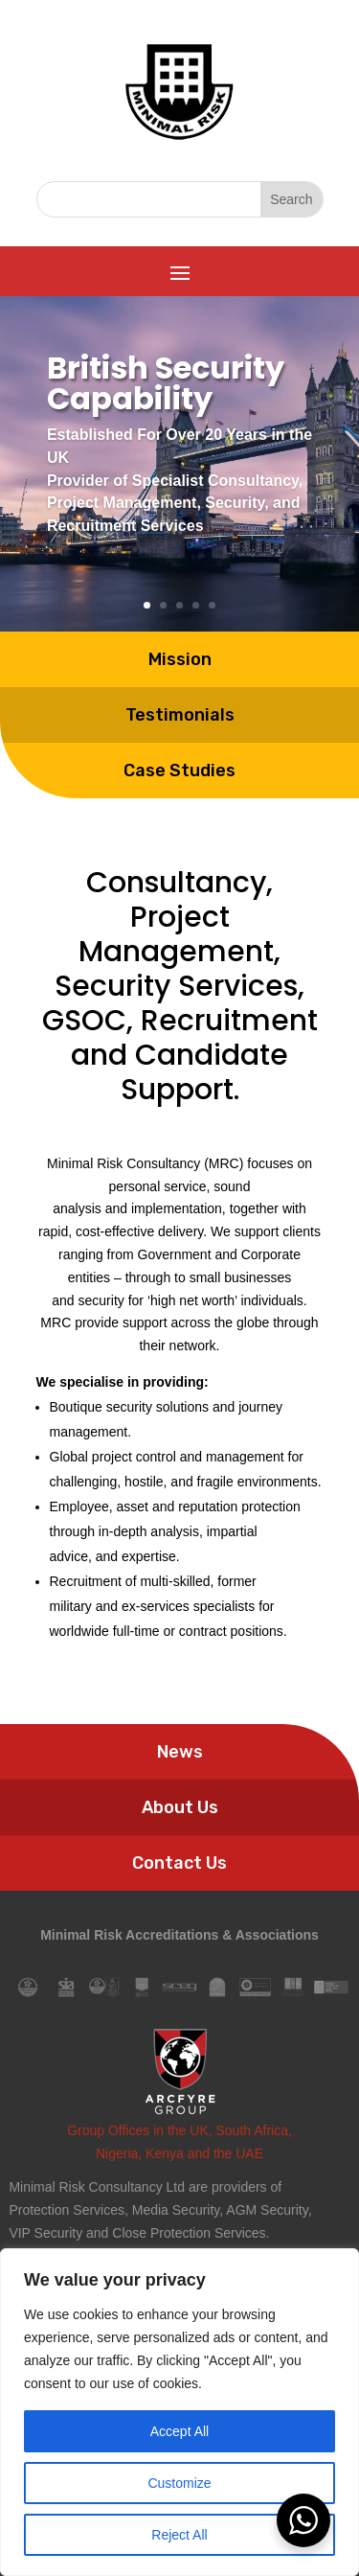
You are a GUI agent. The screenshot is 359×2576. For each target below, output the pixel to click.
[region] (179, 2412)
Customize (179, 2483)
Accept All (179, 2431)
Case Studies (179, 691)
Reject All (179, 2534)
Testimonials (180, 636)
